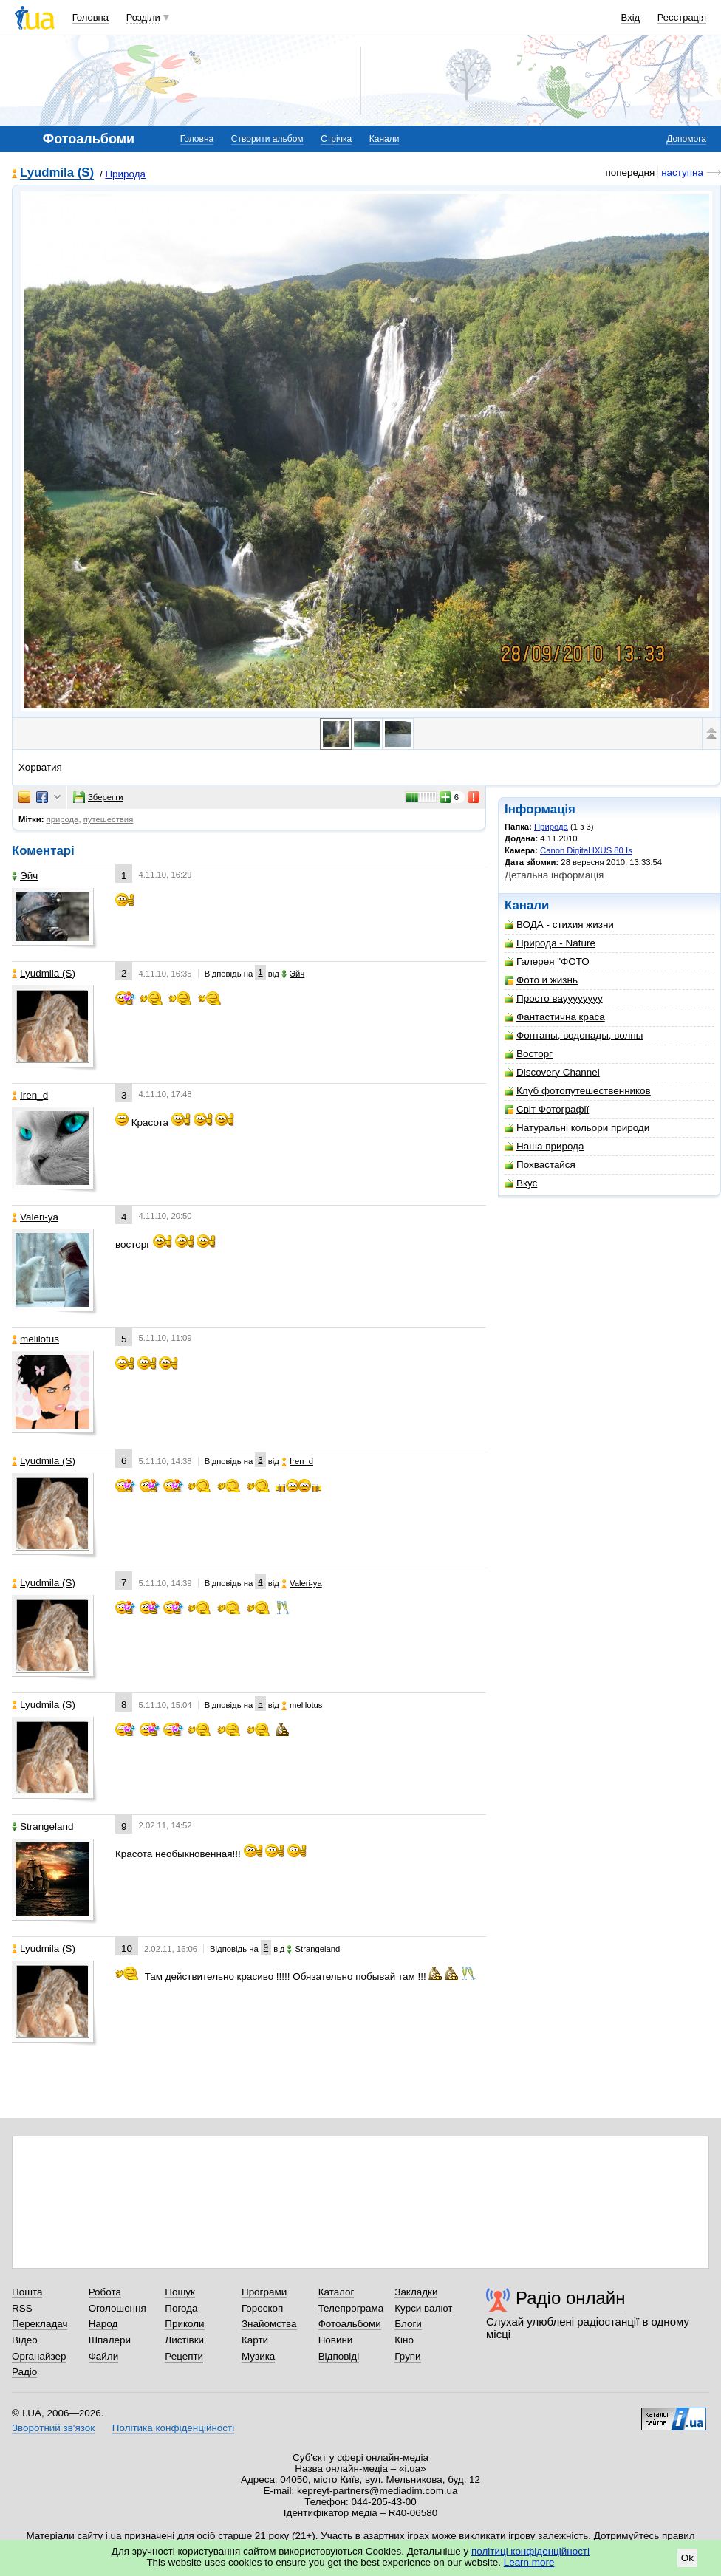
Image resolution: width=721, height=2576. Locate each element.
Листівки (184, 2340)
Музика (258, 2356)
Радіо (24, 2371)
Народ (103, 2323)
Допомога (686, 139)
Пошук (180, 2291)
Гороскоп (262, 2308)
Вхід (630, 17)
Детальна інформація (554, 875)
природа (63, 819)
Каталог (336, 2291)
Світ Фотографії (547, 1109)
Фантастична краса (555, 1016)
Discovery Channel (552, 1072)
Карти (255, 2340)
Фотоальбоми (349, 2323)
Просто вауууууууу (554, 998)
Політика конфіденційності (173, 2427)
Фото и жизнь (541, 979)
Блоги (408, 2323)
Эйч (25, 875)
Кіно (404, 2340)
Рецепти (184, 2356)
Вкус (521, 1183)
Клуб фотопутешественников (578, 1090)
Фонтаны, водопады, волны (574, 1035)
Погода (181, 2308)
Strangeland (42, 1826)
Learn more (529, 2562)
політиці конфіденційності (530, 2551)
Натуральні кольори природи (577, 1127)
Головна (90, 17)
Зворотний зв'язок (53, 2427)
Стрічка (336, 139)
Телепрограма (351, 2308)
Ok (687, 2557)
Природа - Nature (550, 943)
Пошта (27, 2291)
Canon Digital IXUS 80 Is (586, 850)
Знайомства (269, 2323)
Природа (125, 174)
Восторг (529, 1053)
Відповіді (339, 2356)
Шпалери (110, 2340)
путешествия (108, 819)
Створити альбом (267, 139)
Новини (335, 2340)
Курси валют (423, 2308)
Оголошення (117, 2308)
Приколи (184, 2323)
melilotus (35, 1339)
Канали (384, 139)
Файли (104, 2356)
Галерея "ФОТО (547, 961)
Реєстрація (681, 17)
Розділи (143, 17)
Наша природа (544, 1146)
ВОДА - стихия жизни (559, 924)
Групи (407, 2356)
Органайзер (39, 2356)
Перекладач (39, 2323)
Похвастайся (540, 1164)
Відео (25, 2340)
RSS (22, 2308)
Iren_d (30, 1095)
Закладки (415, 2291)
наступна (682, 172)
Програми (264, 2291)
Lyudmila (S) (57, 173)
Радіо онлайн (571, 2298)
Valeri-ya (35, 1217)
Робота (105, 2291)
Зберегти (98, 797)
